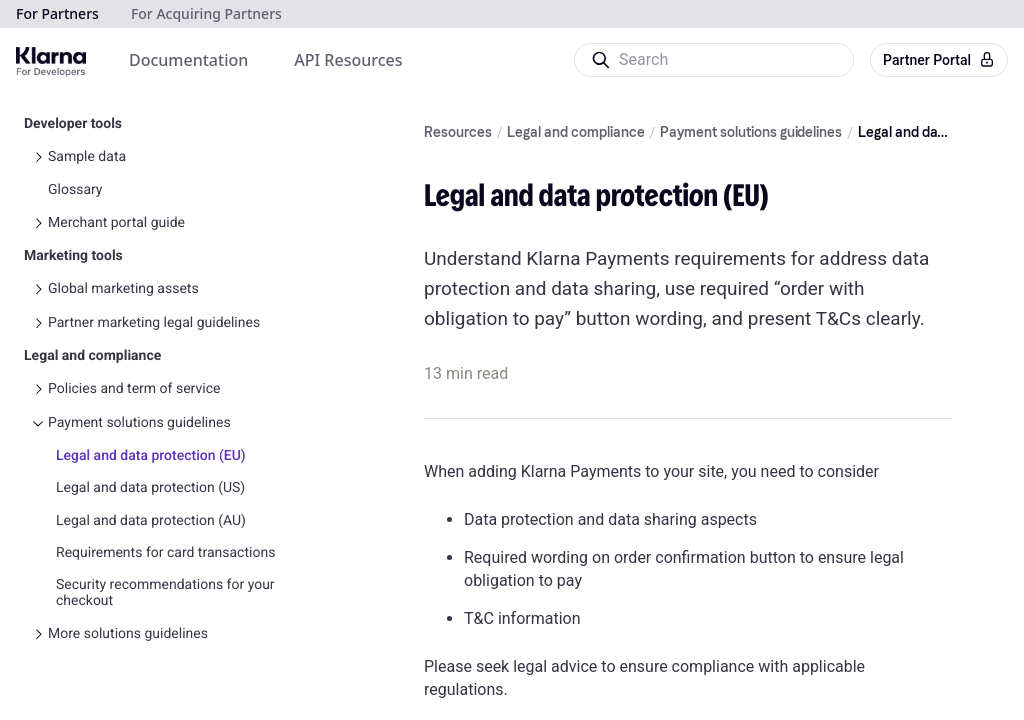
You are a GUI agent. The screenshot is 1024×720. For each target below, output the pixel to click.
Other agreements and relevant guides (166, 597)
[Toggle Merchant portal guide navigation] (38, 152)
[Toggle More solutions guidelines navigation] (38, 563)
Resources (458, 133)
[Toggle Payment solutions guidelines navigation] (38, 352)
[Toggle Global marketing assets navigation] (38, 218)
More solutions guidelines (128, 563)
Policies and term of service (134, 318)
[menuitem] (188, 60)
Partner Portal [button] (939, 60)
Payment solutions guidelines (139, 352)
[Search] (713, 60)
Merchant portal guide (116, 152)
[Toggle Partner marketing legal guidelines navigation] (38, 252)
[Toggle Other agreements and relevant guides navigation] (38, 597)
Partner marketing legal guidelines (154, 252)
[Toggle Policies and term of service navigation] (38, 318)
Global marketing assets (123, 218)
